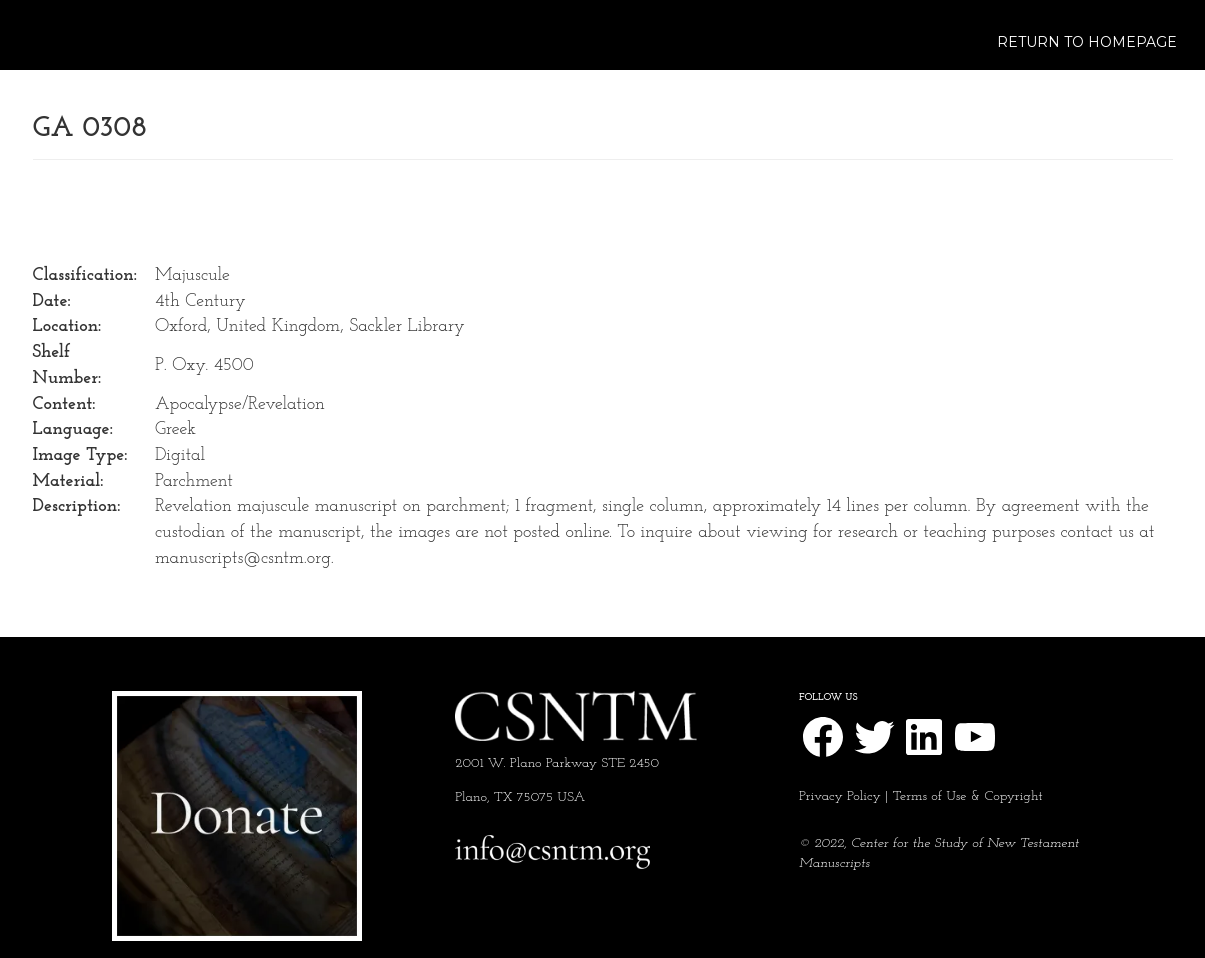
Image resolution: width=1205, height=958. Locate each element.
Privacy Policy (840, 796)
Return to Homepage (1087, 42)
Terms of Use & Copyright (968, 796)
